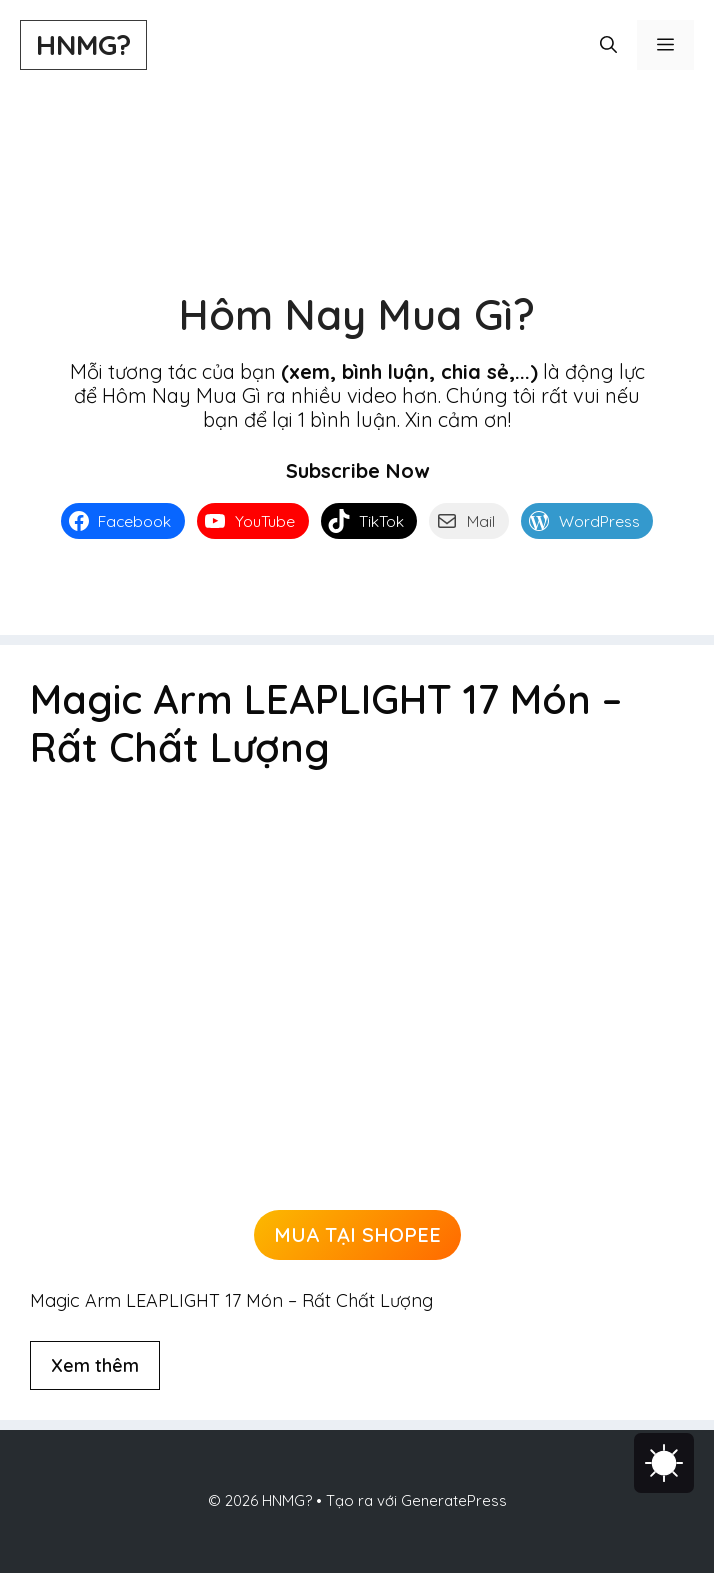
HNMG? (83, 44)
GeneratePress (454, 1500)
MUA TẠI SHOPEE (357, 1234)
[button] (608, 45)
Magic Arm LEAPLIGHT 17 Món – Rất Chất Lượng (326, 723)
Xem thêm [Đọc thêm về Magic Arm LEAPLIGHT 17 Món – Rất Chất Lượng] (95, 1365)
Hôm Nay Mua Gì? (357, 314)
